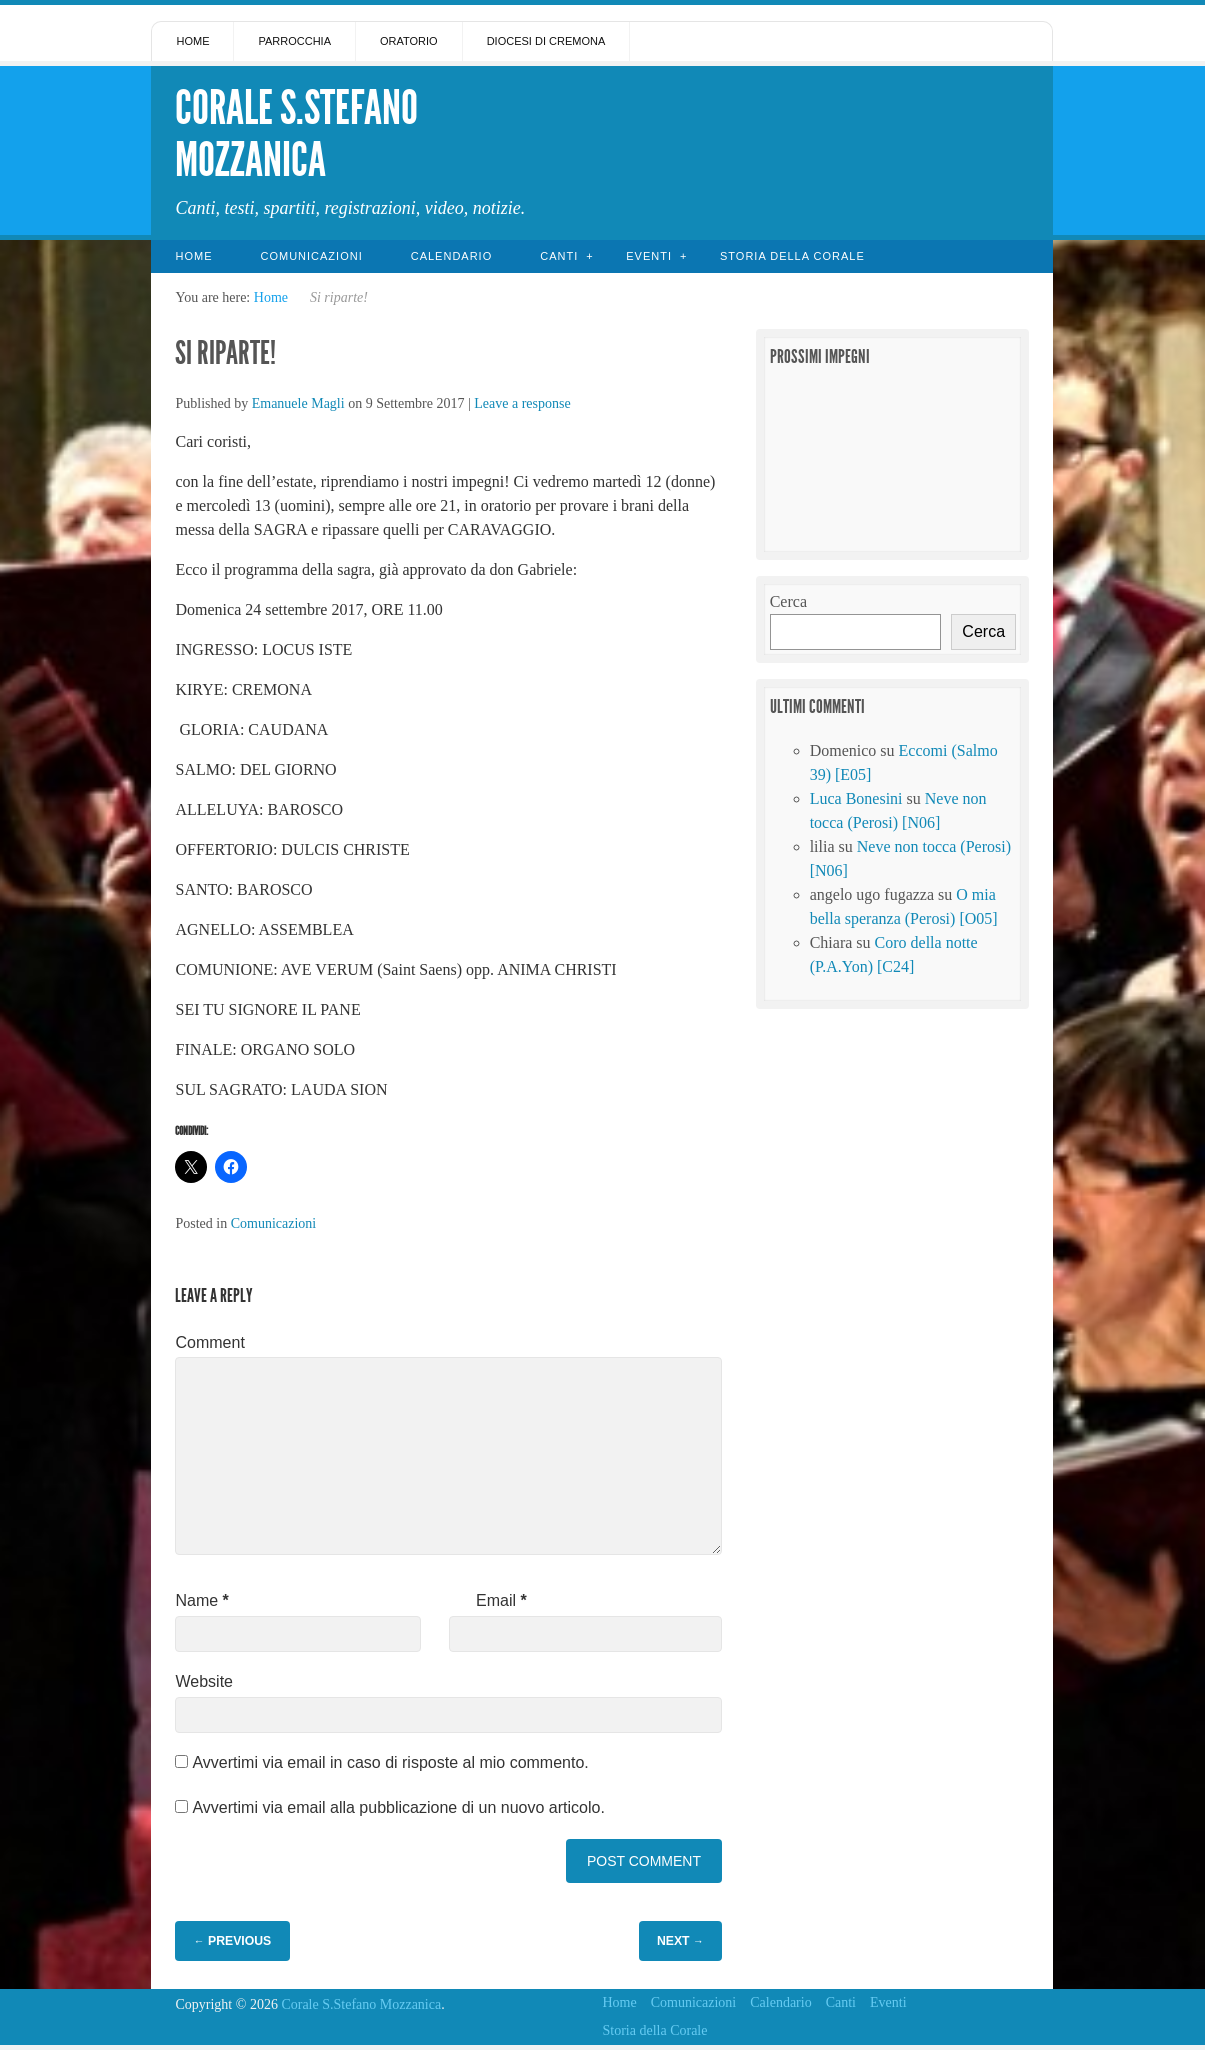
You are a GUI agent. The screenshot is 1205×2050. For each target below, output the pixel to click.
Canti (559, 256)
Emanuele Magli (298, 403)
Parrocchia (294, 41)
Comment (209, 1342)
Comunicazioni (311, 256)
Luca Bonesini (856, 798)
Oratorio (409, 41)
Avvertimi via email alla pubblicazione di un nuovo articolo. (398, 1807)
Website (204, 1681)
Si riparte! (228, 353)
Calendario (452, 256)
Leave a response (522, 403)
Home (192, 41)
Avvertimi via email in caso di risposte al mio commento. (390, 1762)
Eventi (649, 256)
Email (501, 1600)
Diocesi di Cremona (546, 41)
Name (201, 1600)
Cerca (788, 601)
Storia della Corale (792, 256)
